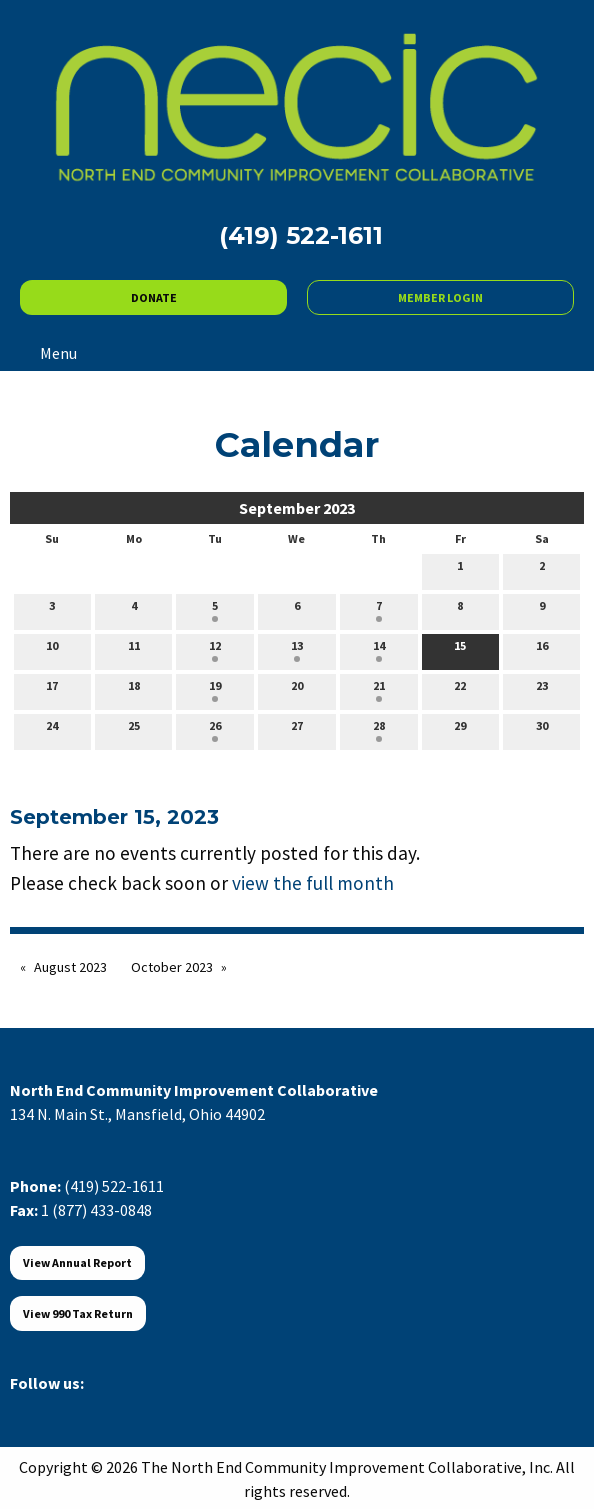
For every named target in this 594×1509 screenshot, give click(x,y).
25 (134, 730)
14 (379, 650)
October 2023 (172, 967)
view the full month (313, 883)
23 (542, 690)
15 (460, 650)
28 (379, 730)
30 (542, 730)
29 (460, 730)
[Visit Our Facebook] (26, 1406)
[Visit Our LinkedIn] (90, 1406)
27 (297, 730)
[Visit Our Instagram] (122, 1406)
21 (379, 690)
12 (215, 650)
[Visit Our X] (58, 1406)
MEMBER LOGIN (440, 297)
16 (542, 650)
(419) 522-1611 (114, 1186)
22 (460, 690)
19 (215, 690)
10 (52, 650)
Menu (48, 353)
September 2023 (297, 508)
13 (297, 650)
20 (297, 690)
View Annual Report (77, 1262)
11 (134, 650)
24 (52, 730)
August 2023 (70, 967)
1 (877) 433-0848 (96, 1210)
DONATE (154, 297)
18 (134, 690)
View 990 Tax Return (78, 1313)
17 (52, 690)
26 (215, 730)
